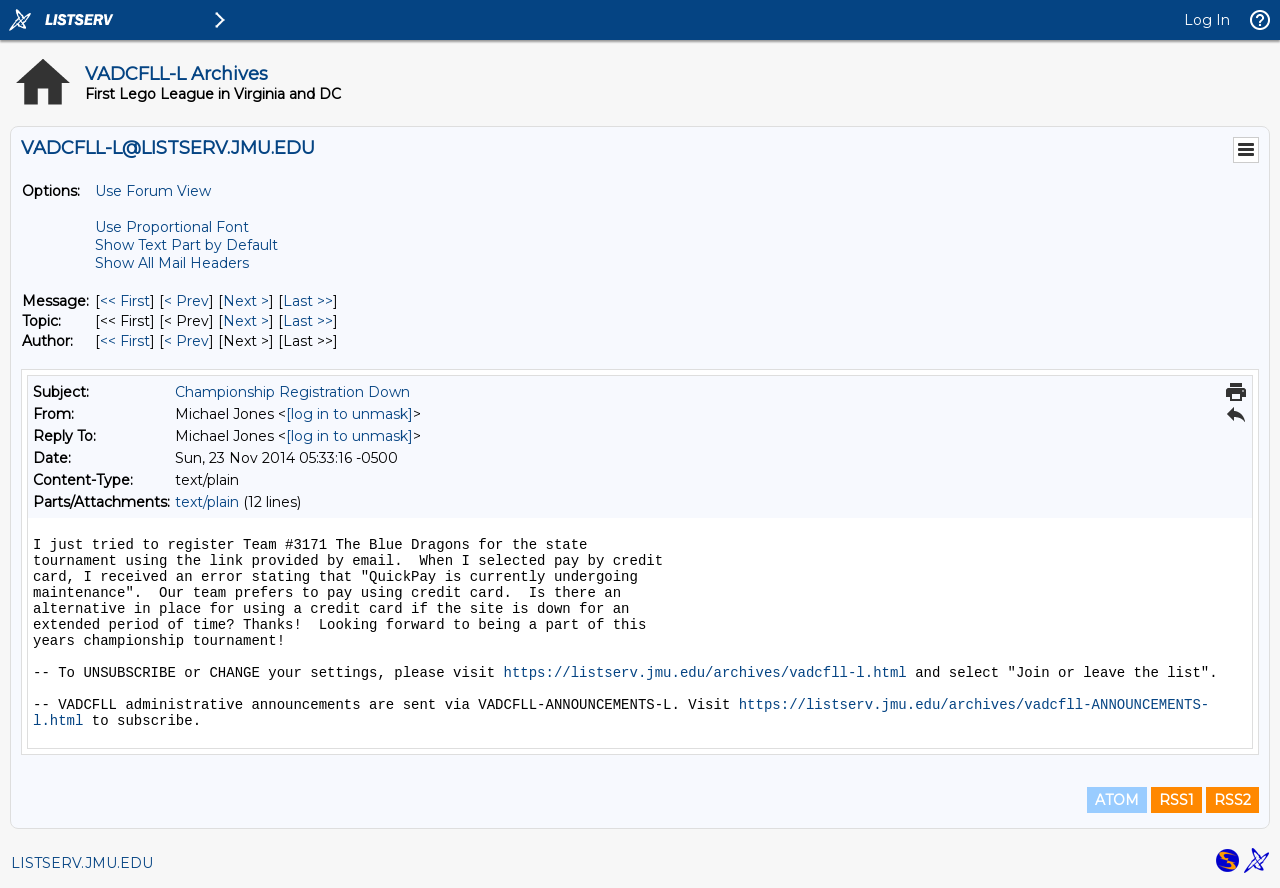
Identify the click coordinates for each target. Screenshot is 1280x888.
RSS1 (1176, 800)
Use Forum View (153, 191)
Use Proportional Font (172, 227)
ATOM (1117, 800)
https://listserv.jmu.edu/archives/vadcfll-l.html (704, 673)
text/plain (207, 502)
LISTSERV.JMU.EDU (82, 863)
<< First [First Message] (125, 301)
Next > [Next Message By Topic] (246, 321)
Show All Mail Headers (172, 263)
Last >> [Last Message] (308, 301)
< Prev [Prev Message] (186, 301)
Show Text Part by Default (186, 245)
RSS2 (1232, 800)
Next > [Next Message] (246, 301)
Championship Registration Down (292, 392)
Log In (1207, 20)
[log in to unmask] (349, 414)
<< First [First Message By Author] (125, 341)
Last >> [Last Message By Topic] (308, 321)
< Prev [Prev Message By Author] (186, 341)
